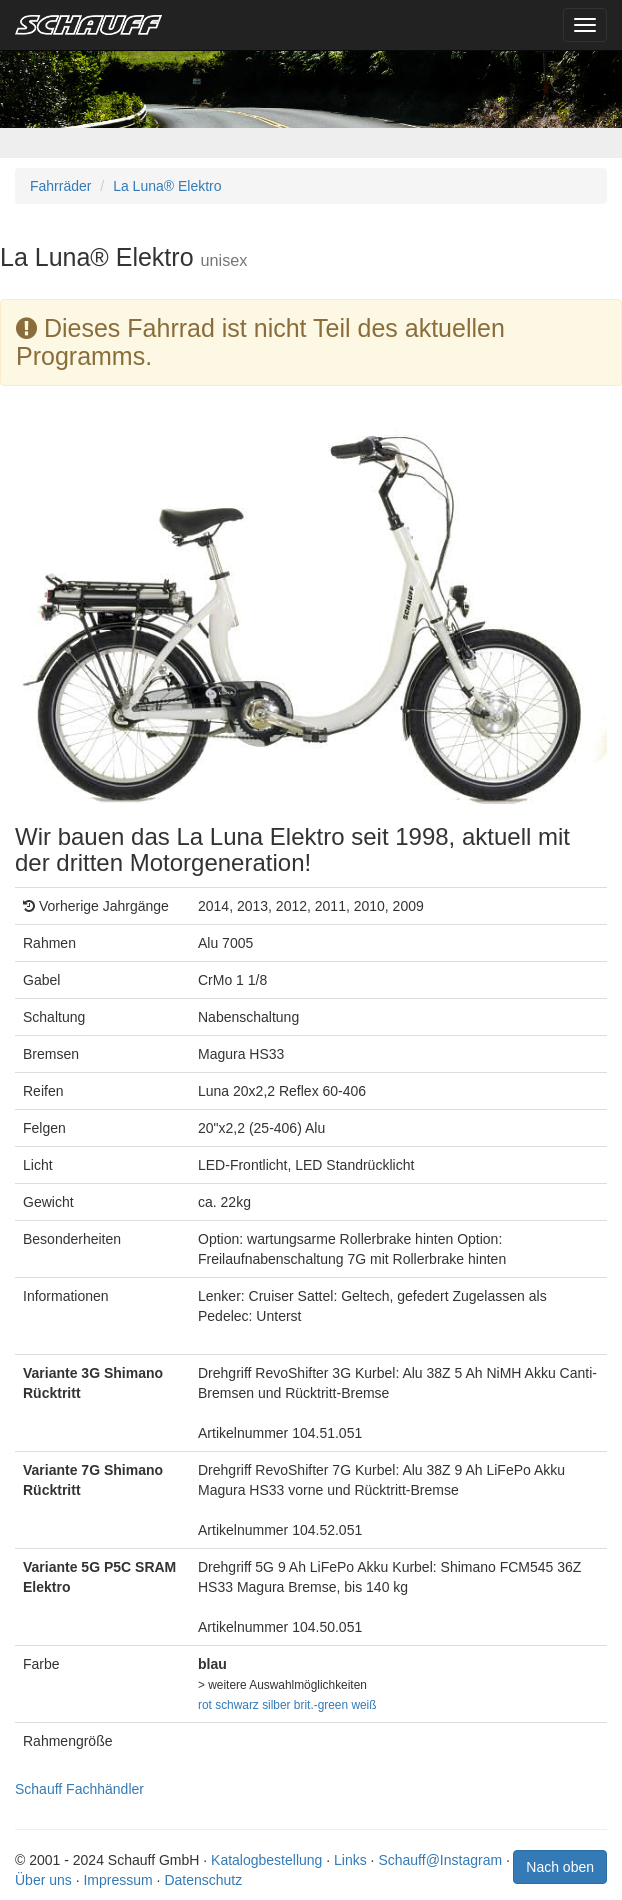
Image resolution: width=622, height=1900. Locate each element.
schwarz (237, 1705)
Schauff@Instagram (440, 1860)
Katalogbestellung (266, 1860)
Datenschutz (203, 1880)
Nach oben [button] (560, 1867)
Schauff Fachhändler (79, 1789)
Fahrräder (60, 186)
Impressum (117, 1880)
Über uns (43, 1880)
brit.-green (321, 1705)
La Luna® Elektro (167, 186)
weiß (363, 1705)
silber (276, 1705)
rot (205, 1705)
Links (350, 1860)
